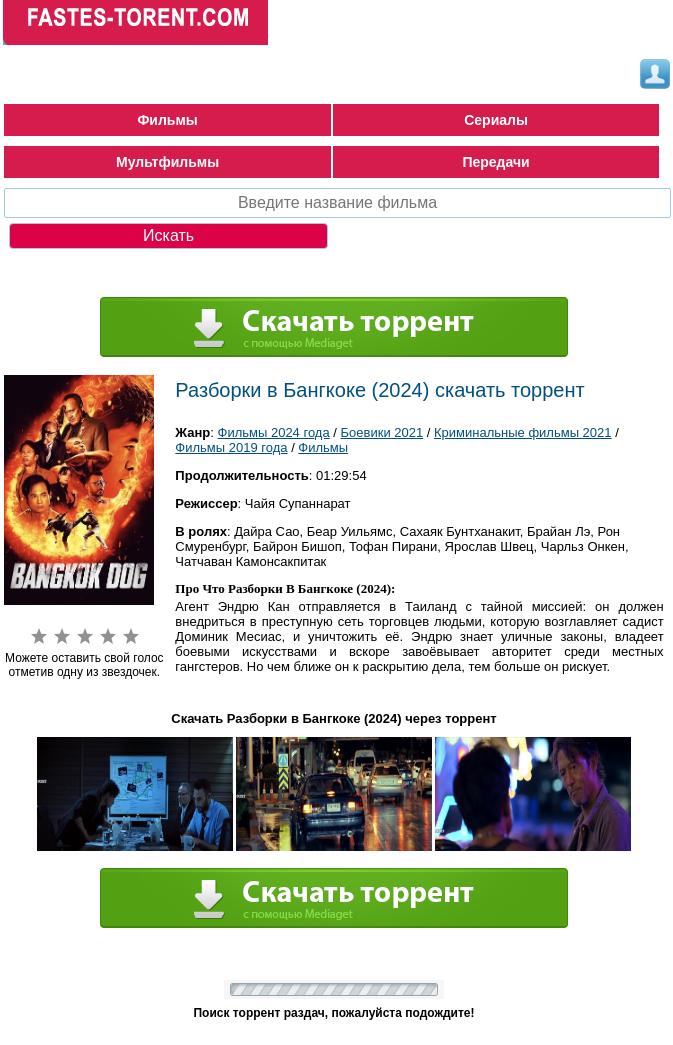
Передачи (495, 162)
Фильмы (167, 120)
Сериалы (496, 120)
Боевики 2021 (382, 432)
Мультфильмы (167, 162)
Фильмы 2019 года (231, 447)
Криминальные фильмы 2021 (523, 432)
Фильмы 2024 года (274, 432)
